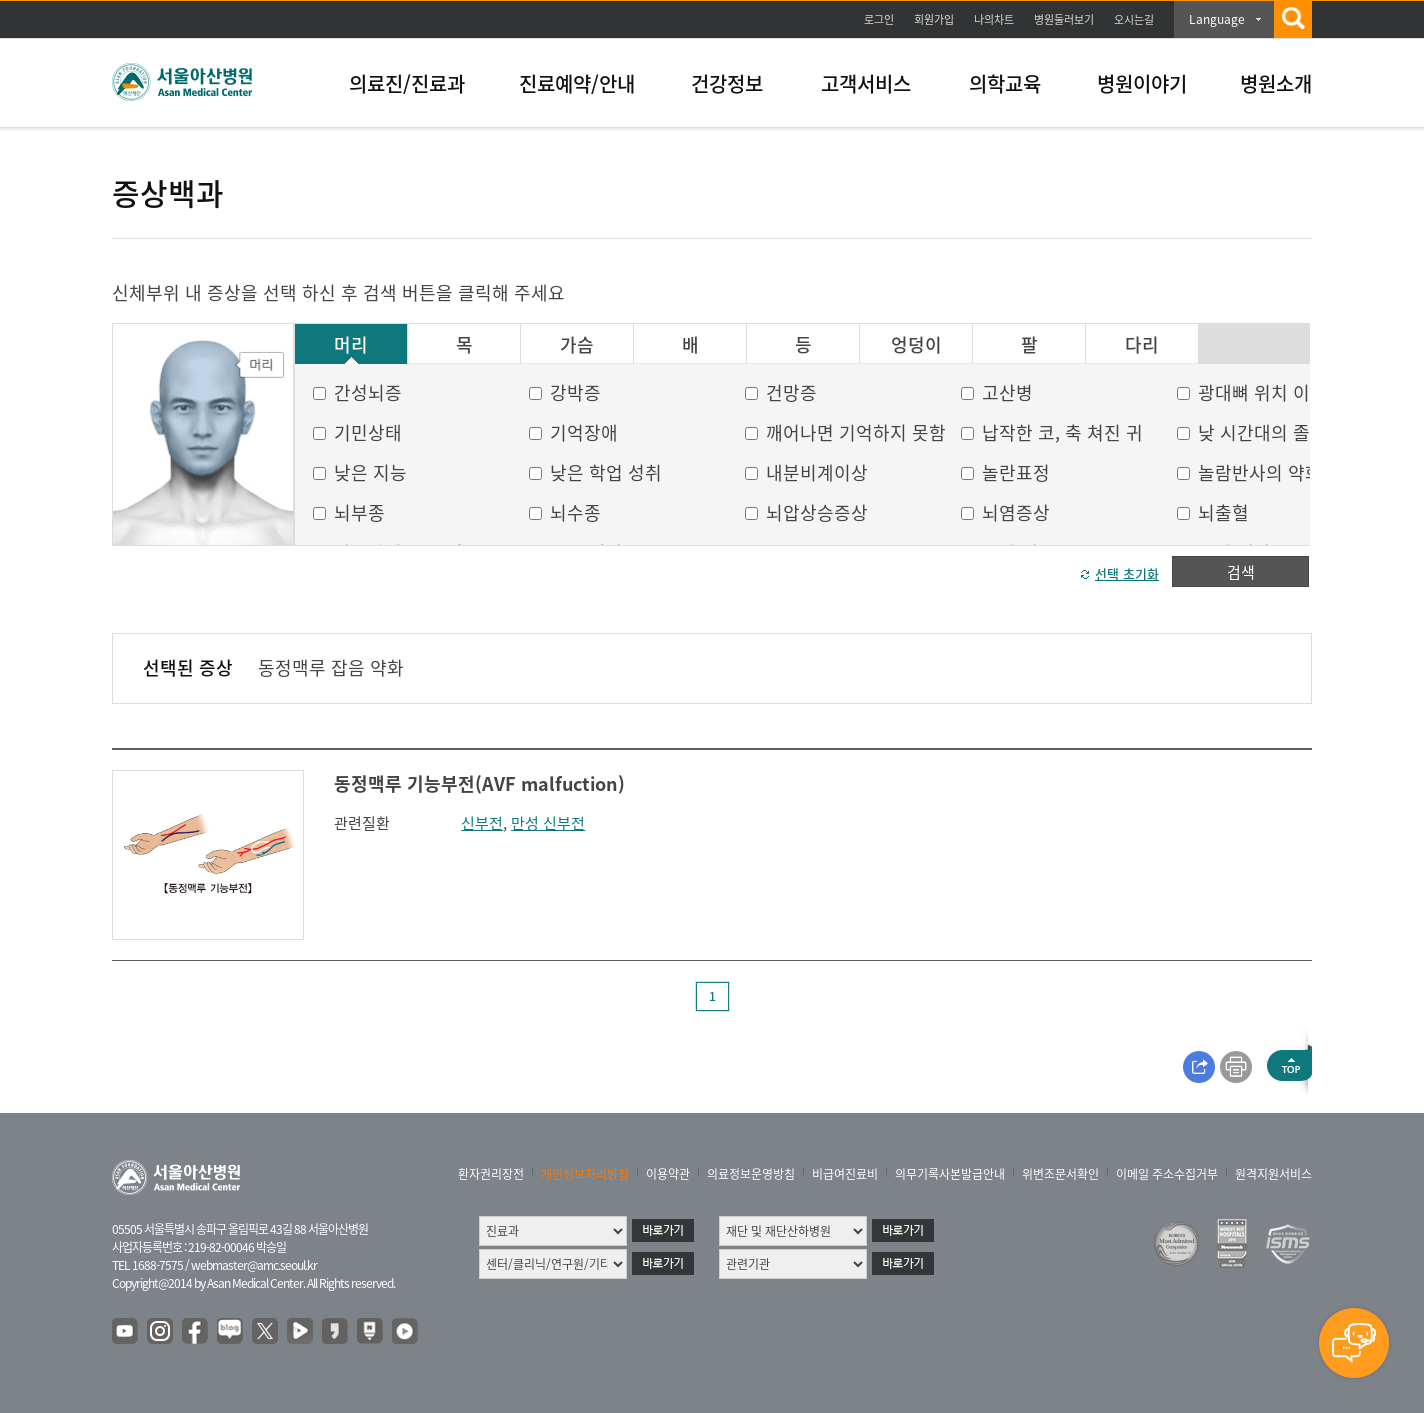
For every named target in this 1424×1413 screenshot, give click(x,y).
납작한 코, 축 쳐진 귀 (1062, 432)
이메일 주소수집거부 (1167, 1174)
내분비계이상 (817, 472)
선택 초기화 (1127, 573)
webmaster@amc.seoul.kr (254, 1265)
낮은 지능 (370, 472)
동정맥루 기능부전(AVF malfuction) (479, 783)
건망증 (791, 392)
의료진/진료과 (407, 83)
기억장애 (584, 432)
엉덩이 (916, 345)
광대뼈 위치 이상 (1262, 392)
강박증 (575, 392)
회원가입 (934, 19)
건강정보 (727, 83)
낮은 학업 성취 (606, 472)
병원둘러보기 (1064, 19)
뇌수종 (575, 512)
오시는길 (1134, 19)
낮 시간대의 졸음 (1262, 432)
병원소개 (1276, 83)
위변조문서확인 (1060, 1174)
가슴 (577, 345)
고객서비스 (866, 83)
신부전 (482, 823)
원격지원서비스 (1273, 1174)
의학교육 (1005, 83)
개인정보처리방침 (585, 1174)
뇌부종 (359, 512)
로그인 (879, 19)
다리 (1142, 345)
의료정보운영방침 (751, 1174)
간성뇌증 (368, 392)
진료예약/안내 (577, 83)
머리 (351, 345)
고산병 (1007, 392)
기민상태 (368, 432)
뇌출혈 (1223, 512)
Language (1217, 19)
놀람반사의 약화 (1260, 472)
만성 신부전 (548, 823)
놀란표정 (1016, 472)
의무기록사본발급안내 (950, 1174)
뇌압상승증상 (817, 512)
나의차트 (994, 19)
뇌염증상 (1016, 512)
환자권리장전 (491, 1174)
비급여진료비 (845, 1174)
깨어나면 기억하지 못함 (856, 432)
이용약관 (668, 1174)
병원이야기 (1142, 83)
